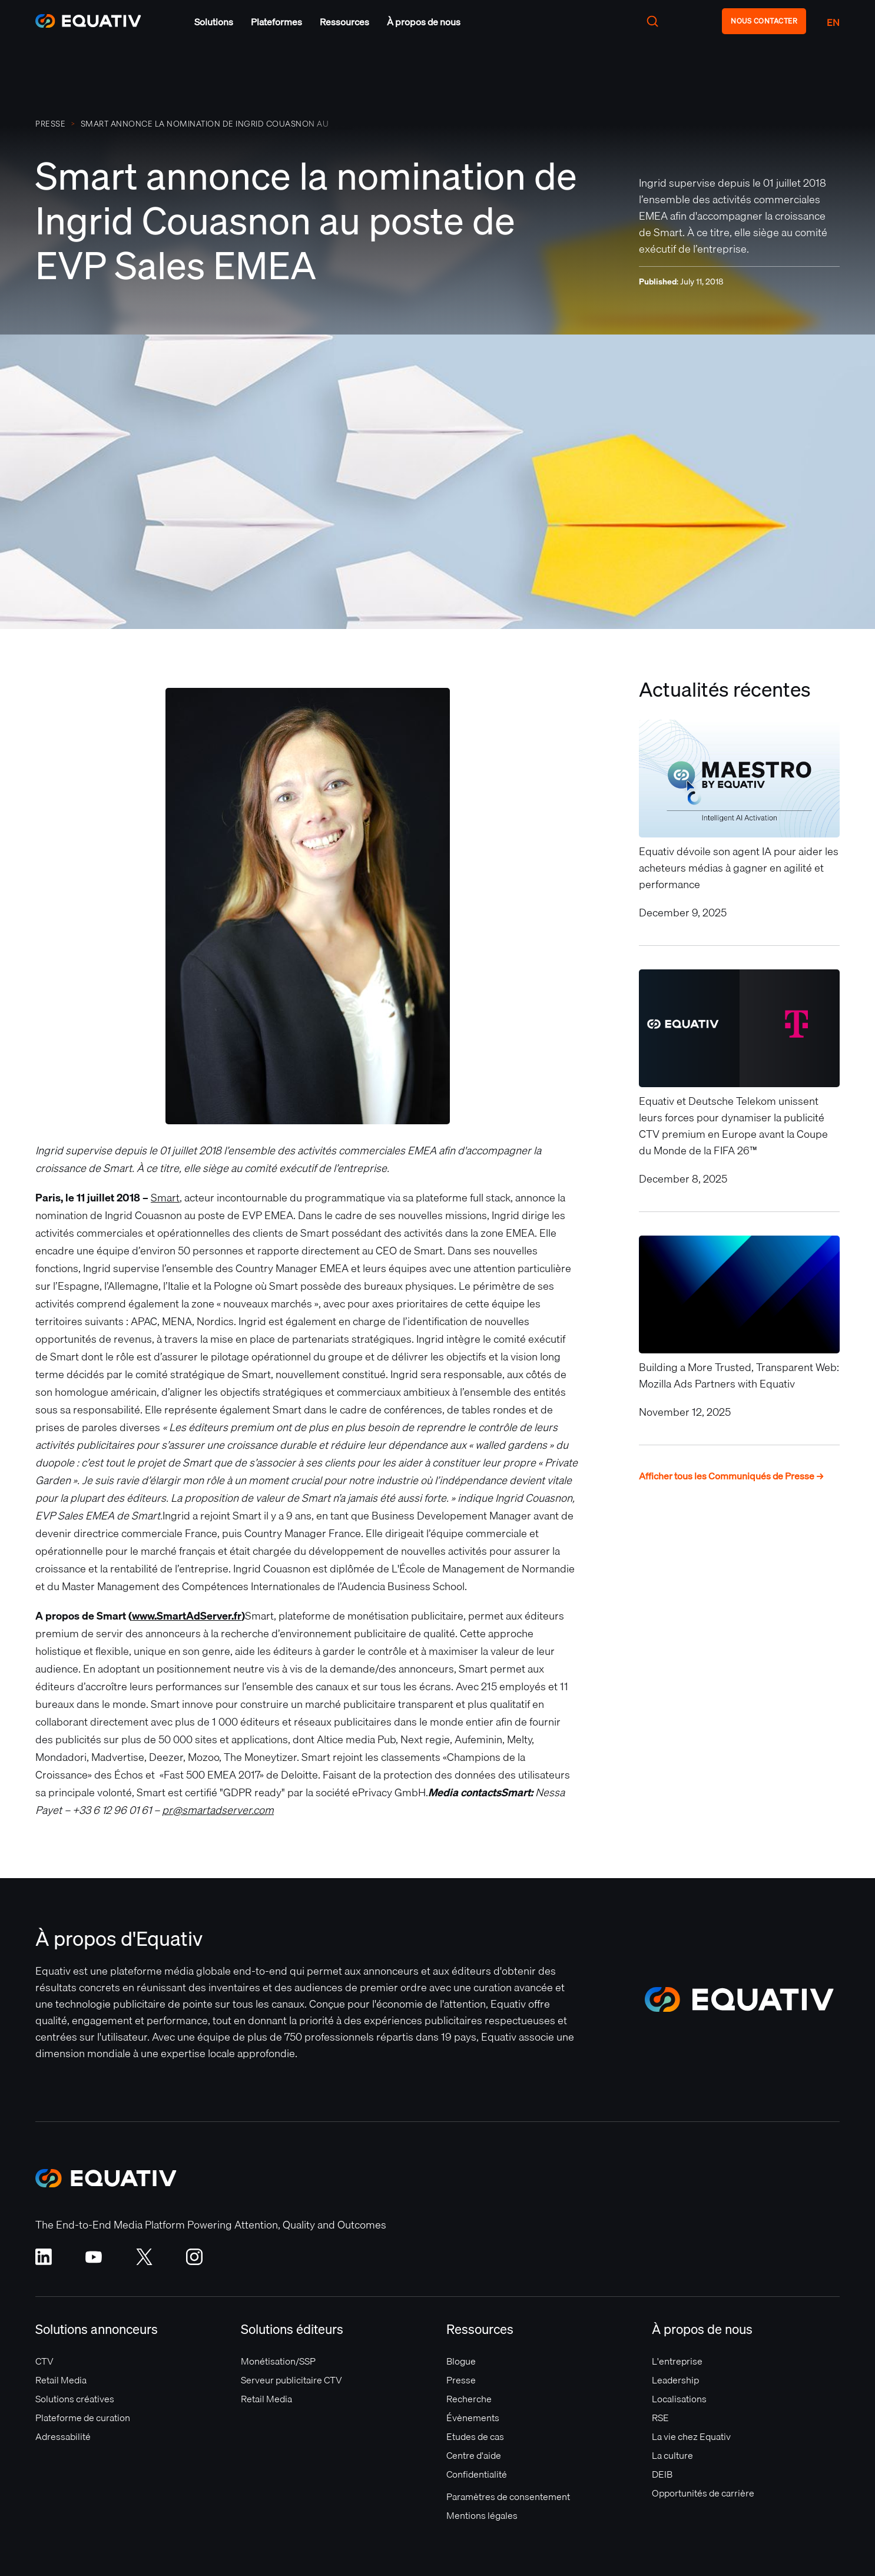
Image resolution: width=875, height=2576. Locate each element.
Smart (165, 1197)
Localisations (679, 2398)
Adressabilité (63, 2436)
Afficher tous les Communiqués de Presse (731, 1476)
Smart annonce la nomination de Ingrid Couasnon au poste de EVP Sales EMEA (205, 124)
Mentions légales (482, 2515)
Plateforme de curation (82, 2417)
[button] (213, 22)
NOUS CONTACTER (764, 21)
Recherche (469, 2398)
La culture (672, 2455)
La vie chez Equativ (691, 2436)
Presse (461, 2380)
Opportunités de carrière (703, 2493)
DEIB (662, 2474)
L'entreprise (677, 2361)
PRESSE (50, 124)
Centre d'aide (473, 2455)
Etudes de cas (475, 2436)
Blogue (461, 2361)
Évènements (472, 2417)
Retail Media (61, 2380)
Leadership (675, 2380)
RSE (660, 2417)
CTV (44, 2361)
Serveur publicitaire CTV (291, 2380)
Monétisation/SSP (278, 2361)
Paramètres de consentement (508, 2496)
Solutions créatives (74, 2398)
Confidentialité (476, 2474)
